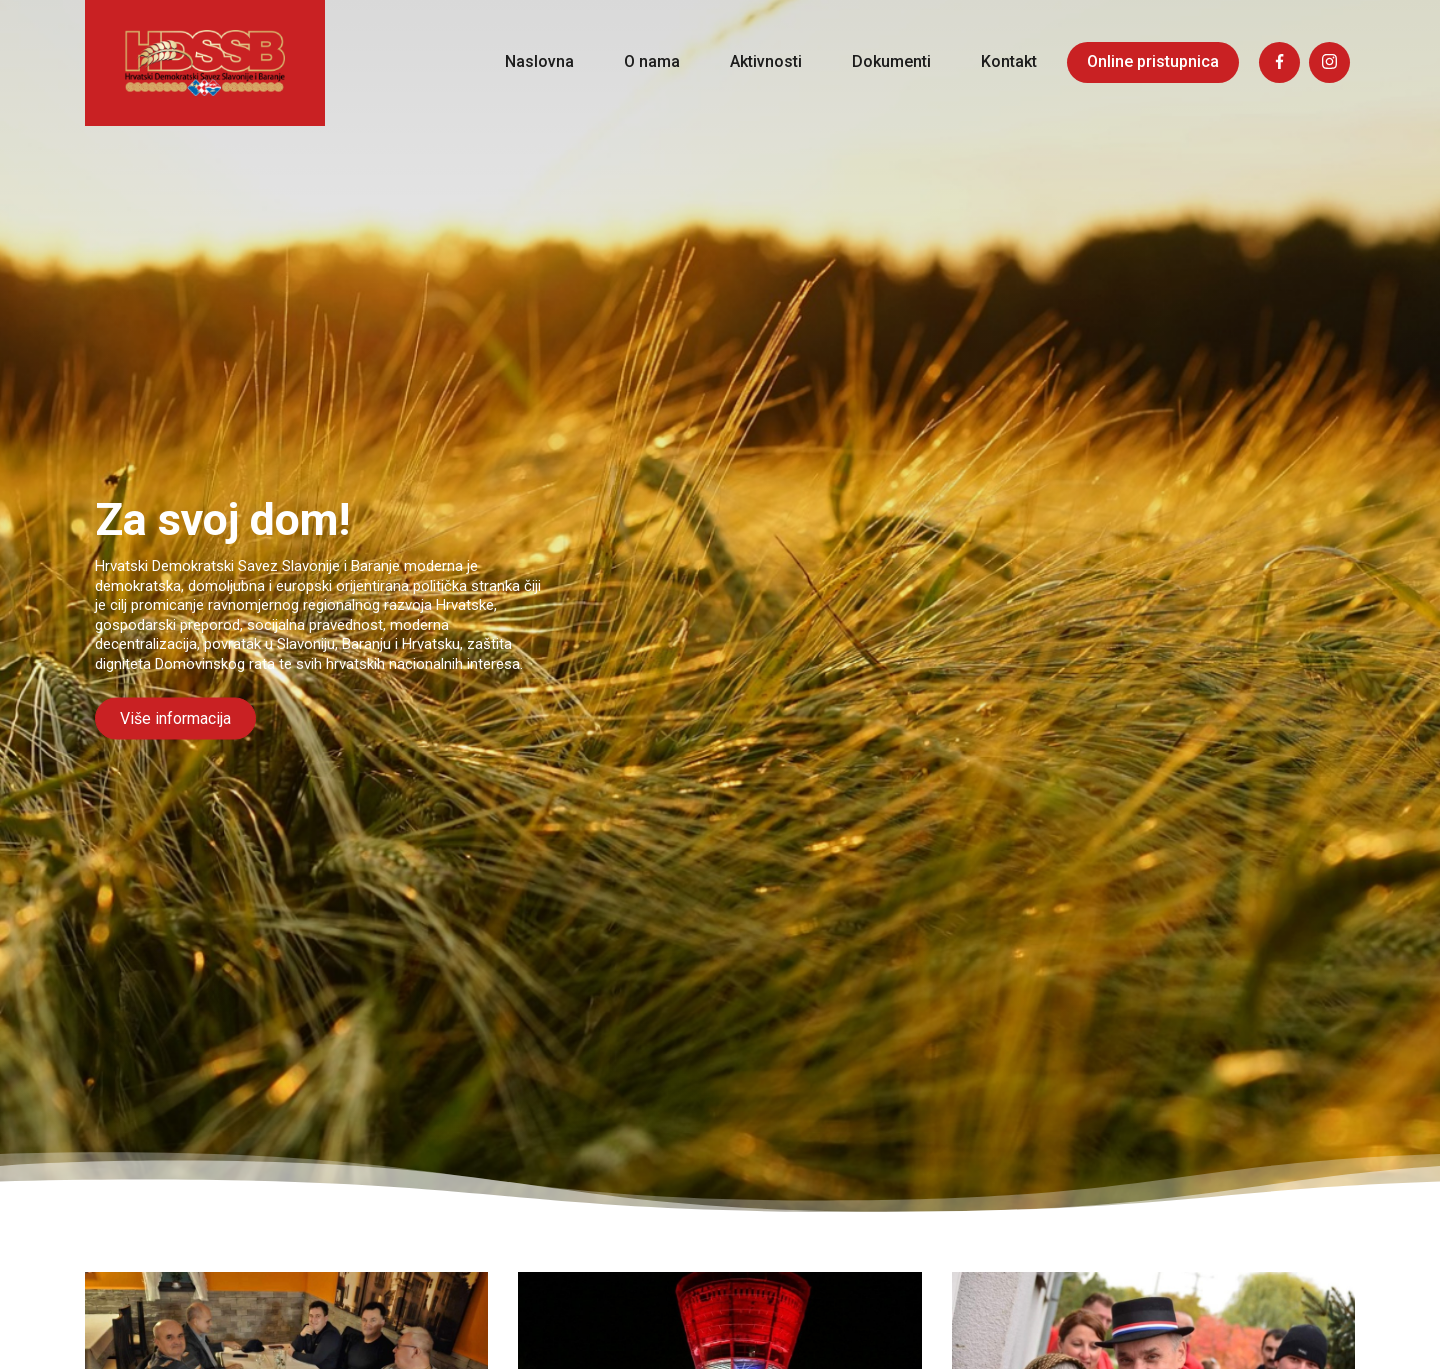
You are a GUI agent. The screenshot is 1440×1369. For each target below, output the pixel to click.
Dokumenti (891, 61)
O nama (652, 61)
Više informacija (175, 718)
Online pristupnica (1153, 61)
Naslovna (539, 61)
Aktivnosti (766, 61)
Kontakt (1009, 61)
